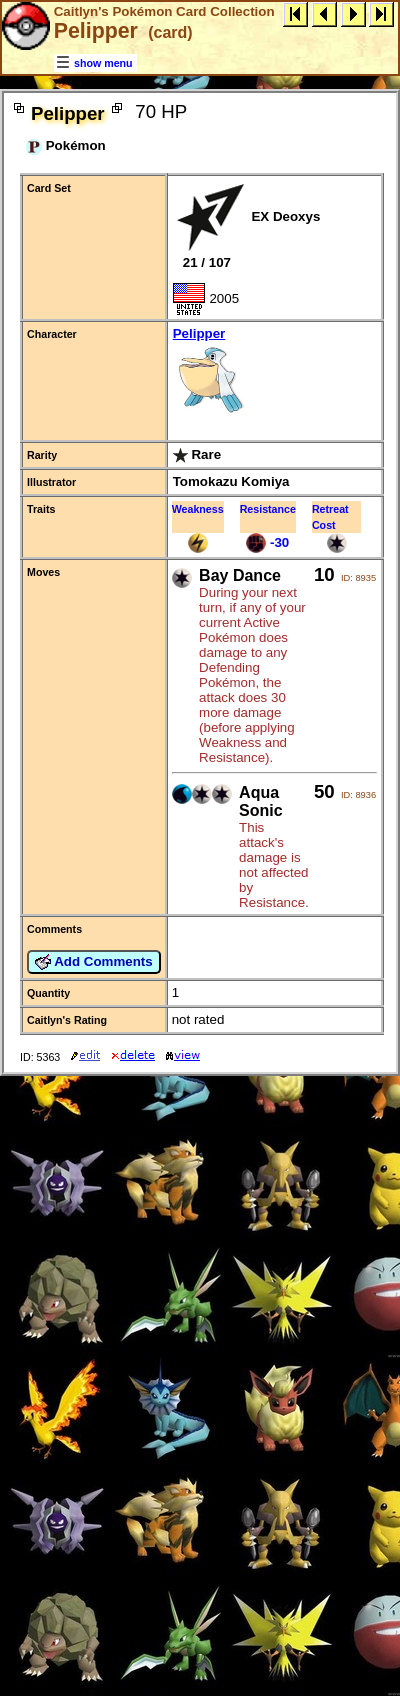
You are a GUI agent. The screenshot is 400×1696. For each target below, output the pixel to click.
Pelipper (274, 373)
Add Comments (94, 962)
